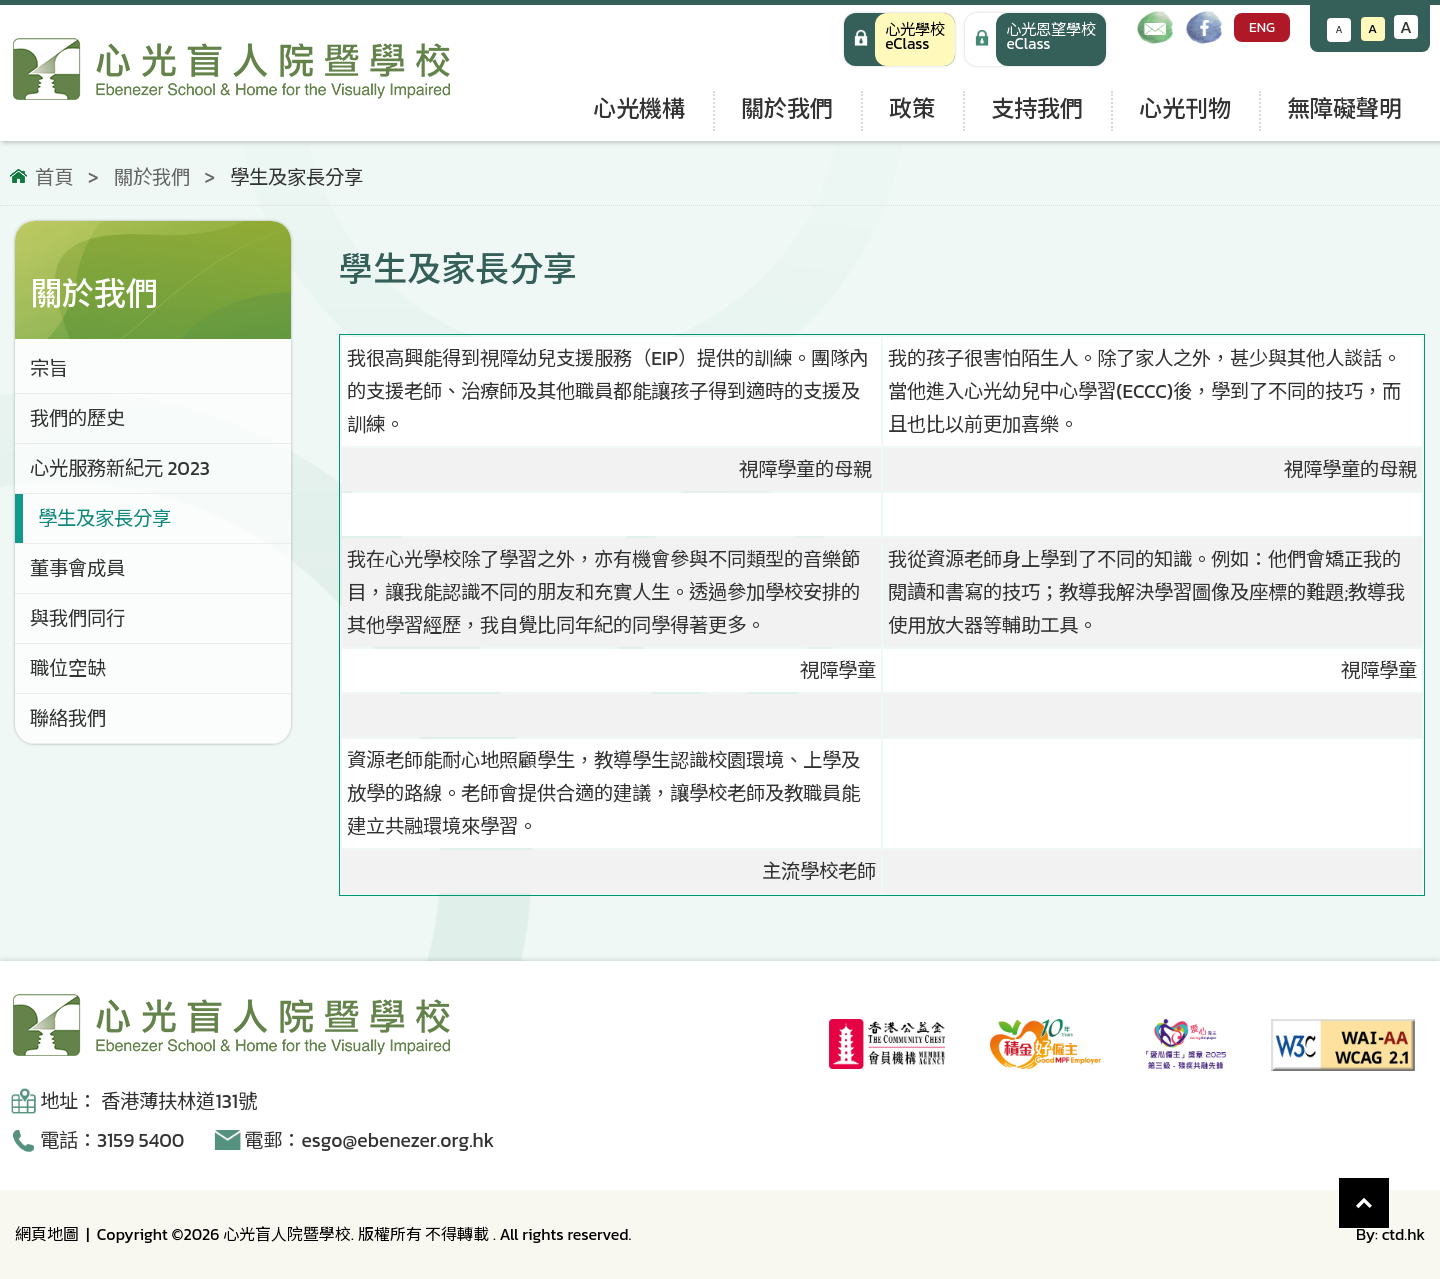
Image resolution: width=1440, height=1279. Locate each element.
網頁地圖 (47, 1234)
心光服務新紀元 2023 (120, 468)
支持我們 (1037, 108)
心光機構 (639, 108)
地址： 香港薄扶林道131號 (148, 1101)
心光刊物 (1185, 108)
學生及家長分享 (104, 518)
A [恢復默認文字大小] (1372, 28)
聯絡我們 (68, 718)
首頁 (54, 178)
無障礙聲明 (1344, 108)
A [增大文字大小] (1406, 27)
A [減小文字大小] (1339, 29)
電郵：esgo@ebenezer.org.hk (369, 1140)
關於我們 (787, 108)
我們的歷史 (77, 418)
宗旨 (49, 368)
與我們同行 (77, 618)
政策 (912, 108)
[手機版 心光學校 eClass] (1035, 39)
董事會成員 (77, 568)
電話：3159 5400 (112, 1140)
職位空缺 (68, 668)
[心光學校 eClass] (899, 39)
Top (1389, 1192)
